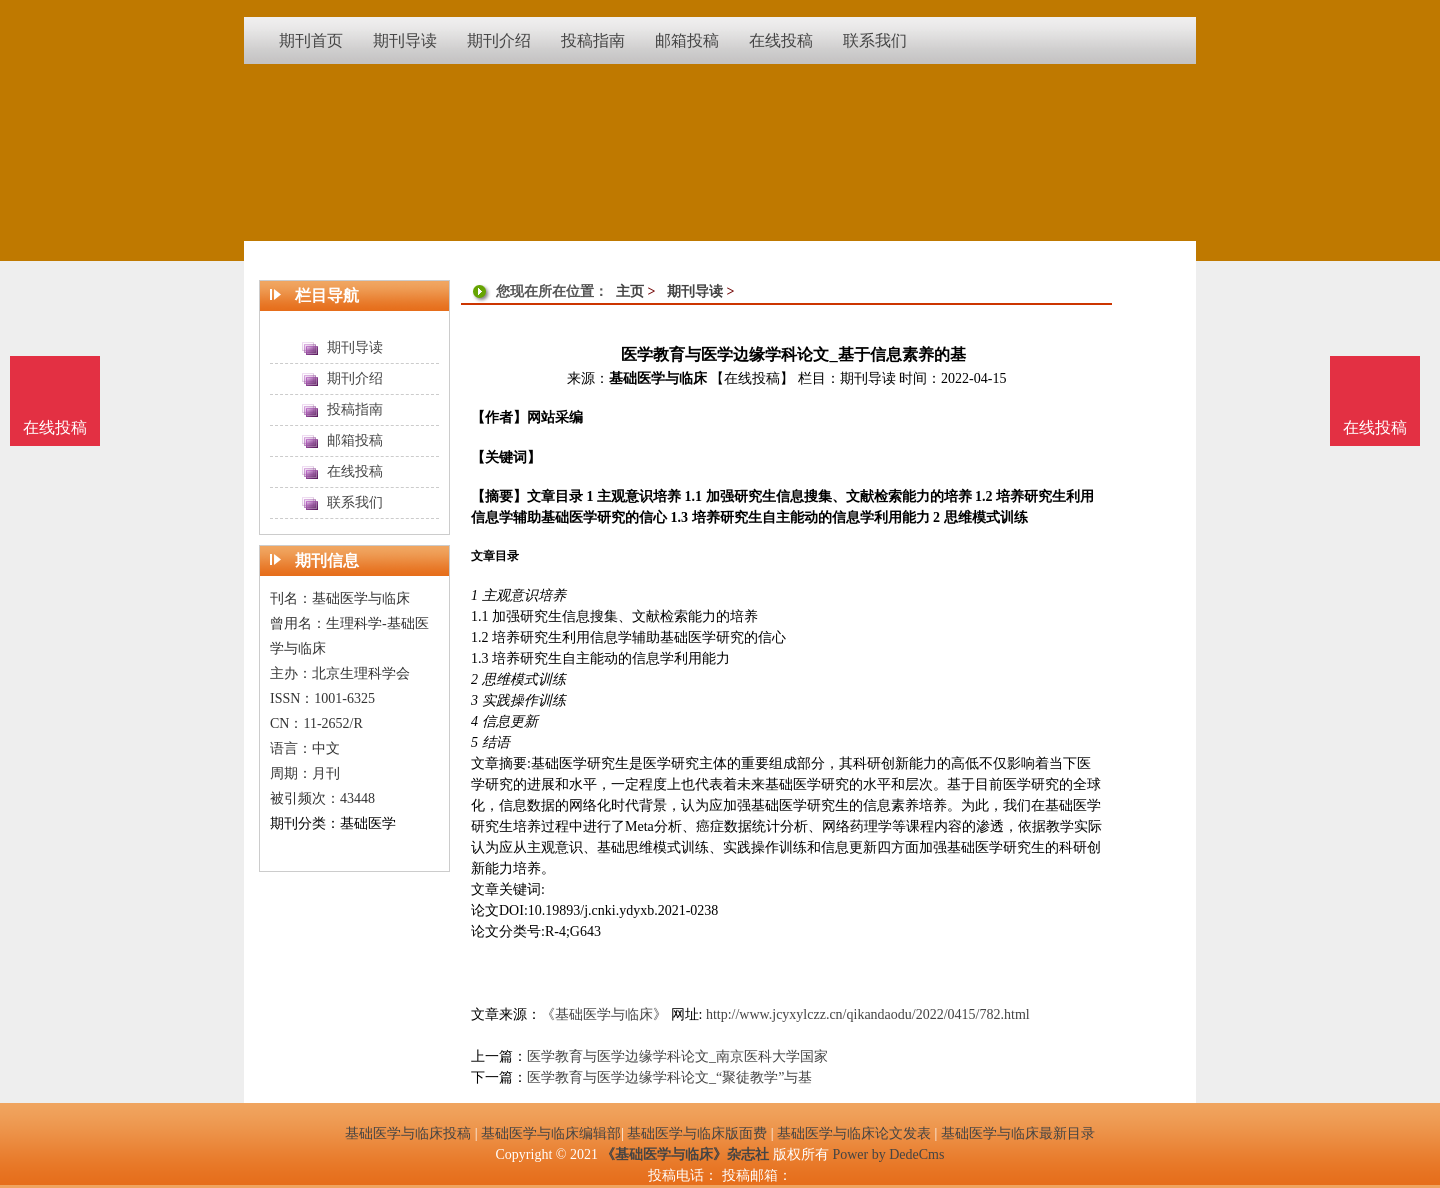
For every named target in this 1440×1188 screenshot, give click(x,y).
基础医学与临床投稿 (408, 1133)
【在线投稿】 (752, 378)
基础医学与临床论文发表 (854, 1133)
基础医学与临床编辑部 (551, 1133)
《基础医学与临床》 (604, 1014)
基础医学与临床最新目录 (1018, 1133)
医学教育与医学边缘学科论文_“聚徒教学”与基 (669, 1077)
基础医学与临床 (658, 378)
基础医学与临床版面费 (697, 1133)
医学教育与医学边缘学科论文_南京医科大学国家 (677, 1056)
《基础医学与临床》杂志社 (685, 1154)
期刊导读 (695, 291)
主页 (630, 291)
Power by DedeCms (888, 1154)
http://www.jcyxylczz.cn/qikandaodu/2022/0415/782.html (868, 1014)
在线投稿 (1375, 427)
